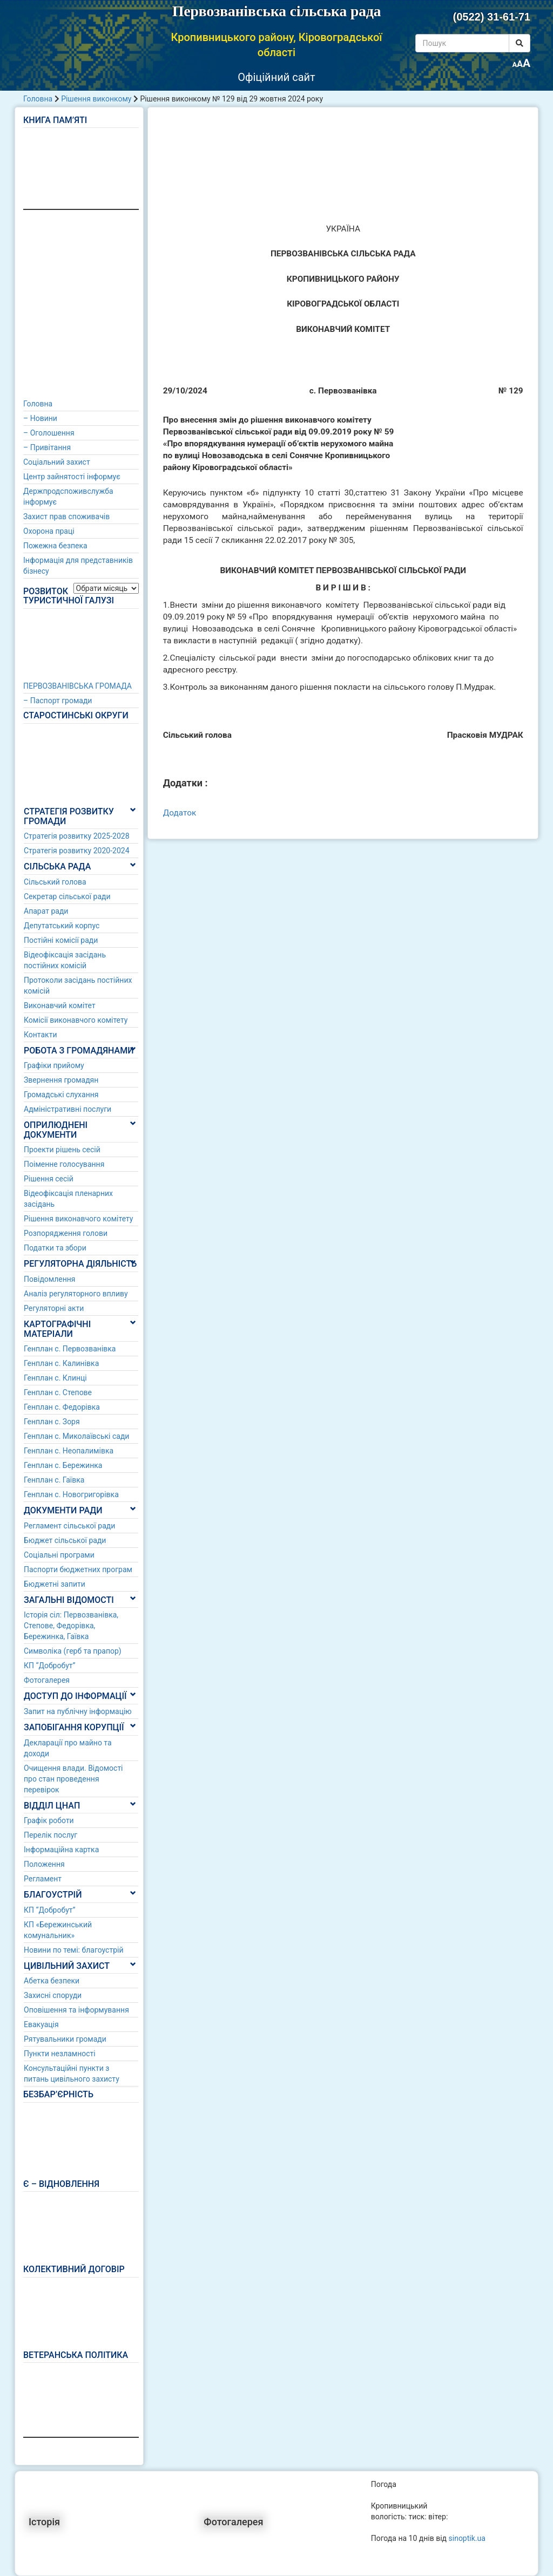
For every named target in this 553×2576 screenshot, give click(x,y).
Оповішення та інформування (76, 2010)
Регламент (43, 1878)
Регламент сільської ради (69, 1525)
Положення (44, 1864)
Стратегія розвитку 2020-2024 (77, 850)
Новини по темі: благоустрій (74, 1950)
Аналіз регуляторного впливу (76, 1293)
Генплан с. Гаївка (54, 1480)
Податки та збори (55, 1247)
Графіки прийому (54, 1065)
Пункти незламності (60, 2053)
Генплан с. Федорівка (62, 1407)
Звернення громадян (61, 1080)
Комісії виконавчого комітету (75, 1020)
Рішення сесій (48, 1178)
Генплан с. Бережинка (63, 1465)
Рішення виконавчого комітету (78, 1218)
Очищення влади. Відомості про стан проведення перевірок (73, 1779)
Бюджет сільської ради (65, 1540)
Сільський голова (55, 882)
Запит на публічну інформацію (78, 1711)
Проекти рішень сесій (62, 1149)
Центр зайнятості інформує (71, 476)
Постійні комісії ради (61, 940)
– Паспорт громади (57, 700)
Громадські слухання (61, 1094)
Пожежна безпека (55, 545)
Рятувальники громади (65, 2039)
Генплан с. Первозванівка (70, 1348)
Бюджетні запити (54, 1584)
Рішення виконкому (96, 98)
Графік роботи (49, 1820)
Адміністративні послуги (67, 1109)
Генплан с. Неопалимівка (68, 1450)
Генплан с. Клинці (55, 1378)
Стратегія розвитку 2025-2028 (77, 836)
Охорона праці (49, 531)
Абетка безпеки (51, 1980)
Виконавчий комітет (60, 1005)
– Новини (40, 418)
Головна (37, 98)
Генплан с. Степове (58, 1392)
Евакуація (41, 2024)
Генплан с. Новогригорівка (71, 1494)
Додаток (180, 813)
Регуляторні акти (54, 1308)
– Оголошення (49, 433)
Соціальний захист (56, 462)
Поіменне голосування (64, 1164)
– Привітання (47, 447)
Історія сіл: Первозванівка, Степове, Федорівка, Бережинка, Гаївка (71, 1625)
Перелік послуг (50, 1835)
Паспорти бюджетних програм (78, 1569)
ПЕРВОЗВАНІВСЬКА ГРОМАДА (77, 686)
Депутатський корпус (61, 925)
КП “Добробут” (50, 1665)
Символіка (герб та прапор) (73, 1651)
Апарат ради (46, 911)
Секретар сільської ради (67, 896)
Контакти (40, 1034)
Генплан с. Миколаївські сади (76, 1436)
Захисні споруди (53, 1995)
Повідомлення (50, 1279)
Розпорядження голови (65, 1233)
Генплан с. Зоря (52, 1421)
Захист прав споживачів (66, 516)
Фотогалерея (47, 1680)
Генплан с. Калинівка (61, 1363)
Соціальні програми (59, 1555)
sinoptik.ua (467, 2538)
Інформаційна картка (61, 1849)
